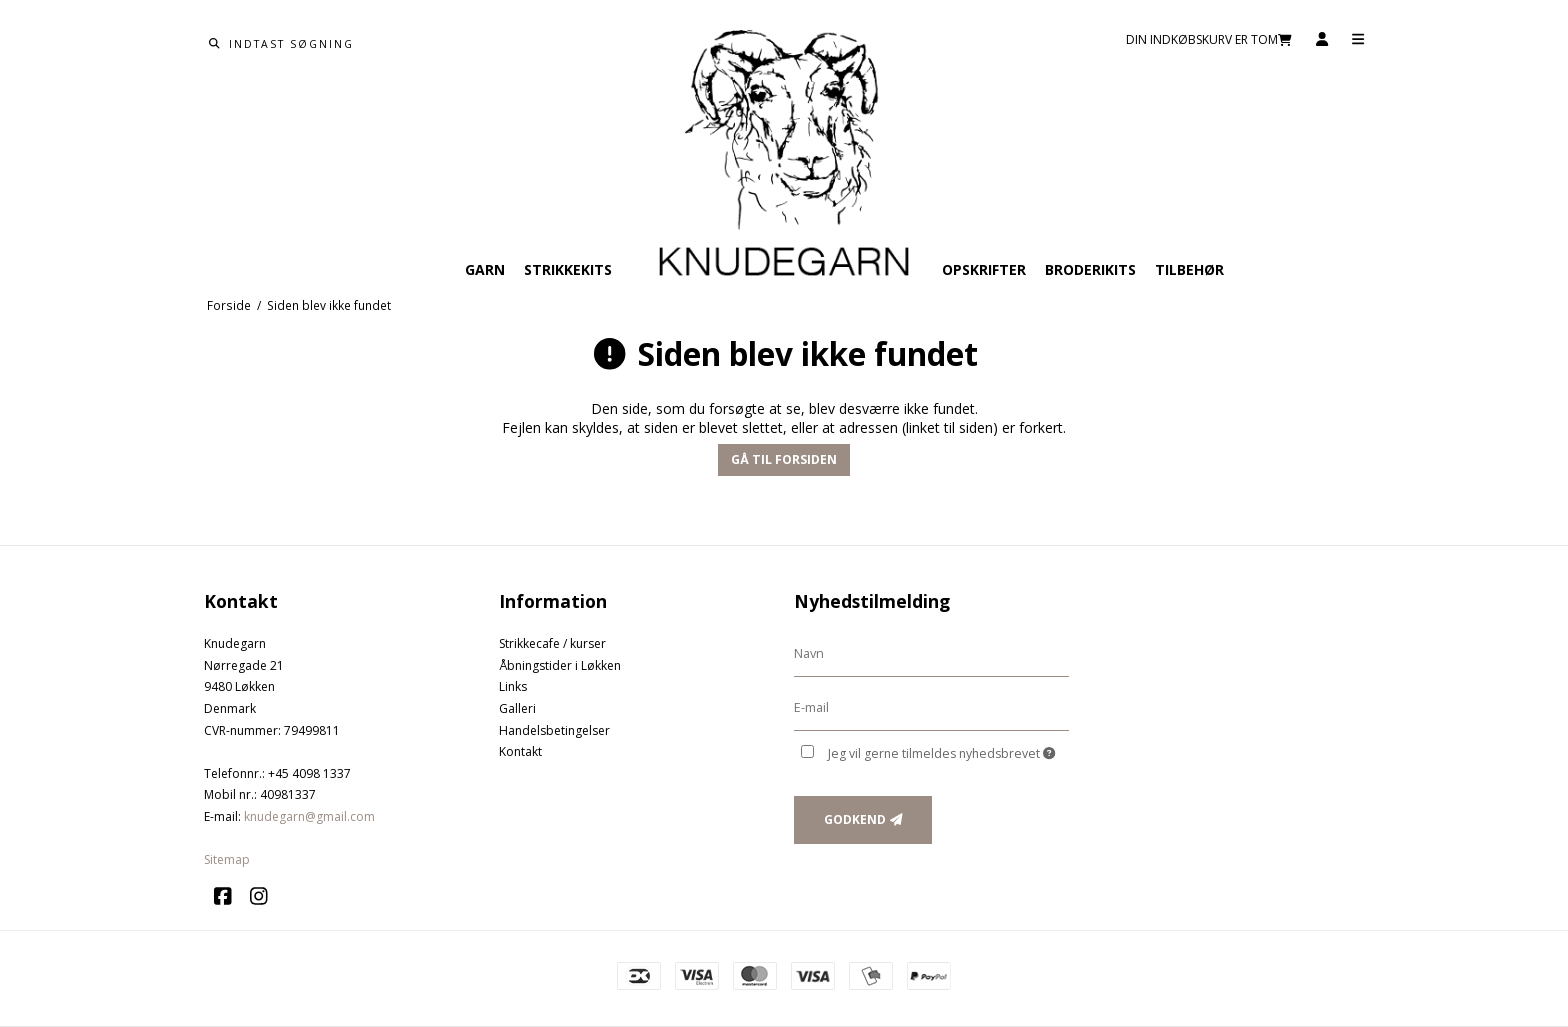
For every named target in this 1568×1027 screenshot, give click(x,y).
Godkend (855, 819)
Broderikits (1090, 269)
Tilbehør (1189, 269)
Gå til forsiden (784, 459)
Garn (485, 269)
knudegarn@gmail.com (309, 816)
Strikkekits (568, 269)
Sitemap (227, 859)
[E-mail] (931, 707)
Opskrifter (984, 269)
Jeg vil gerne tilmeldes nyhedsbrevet (941, 753)
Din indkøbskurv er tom (1209, 39)
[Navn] (931, 653)
